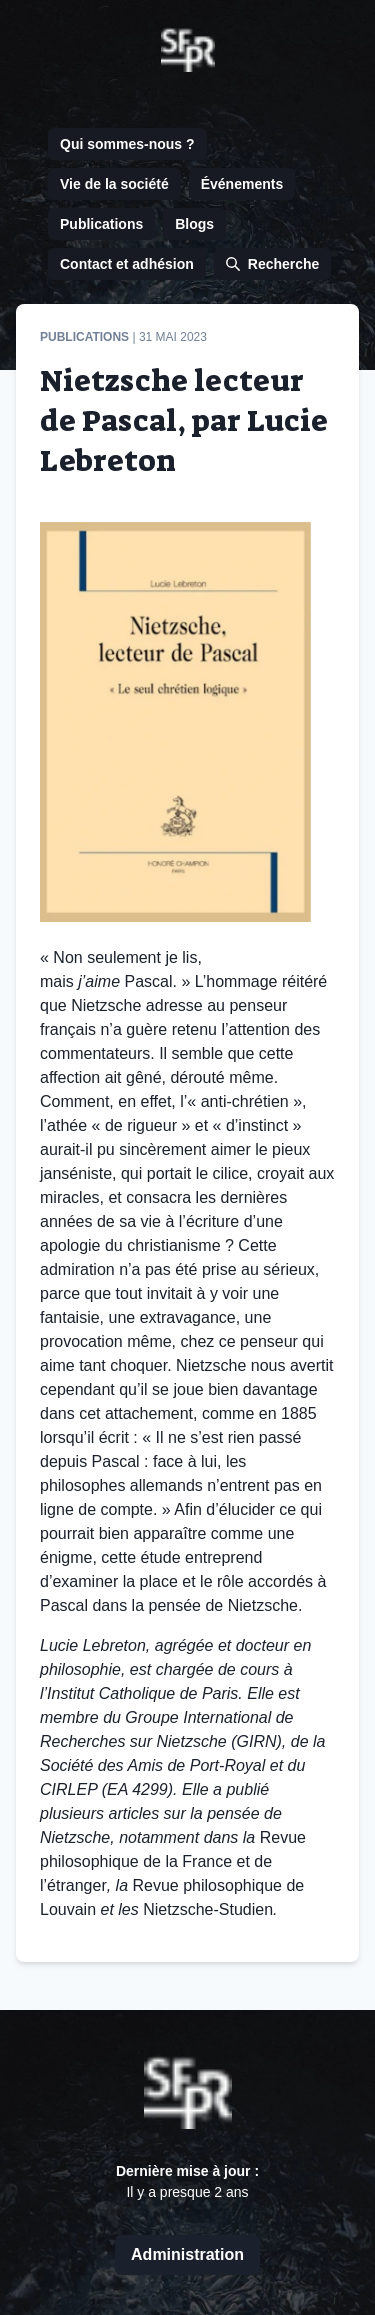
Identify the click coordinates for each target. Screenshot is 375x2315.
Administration (187, 2254)
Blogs (194, 224)
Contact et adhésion (127, 264)
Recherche (273, 264)
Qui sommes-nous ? (127, 144)
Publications (101, 224)
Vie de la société (114, 184)
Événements (242, 184)
